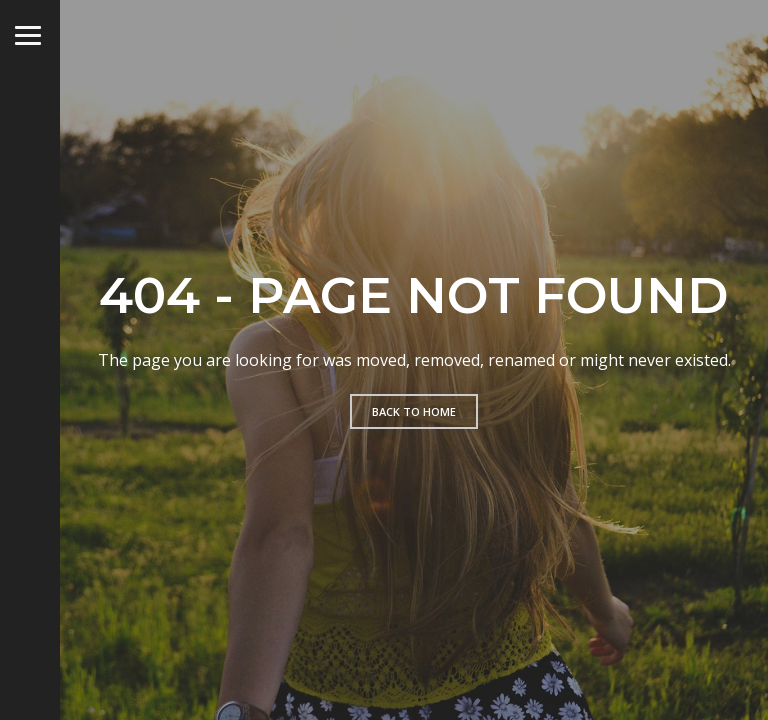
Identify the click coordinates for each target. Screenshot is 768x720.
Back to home (414, 411)
